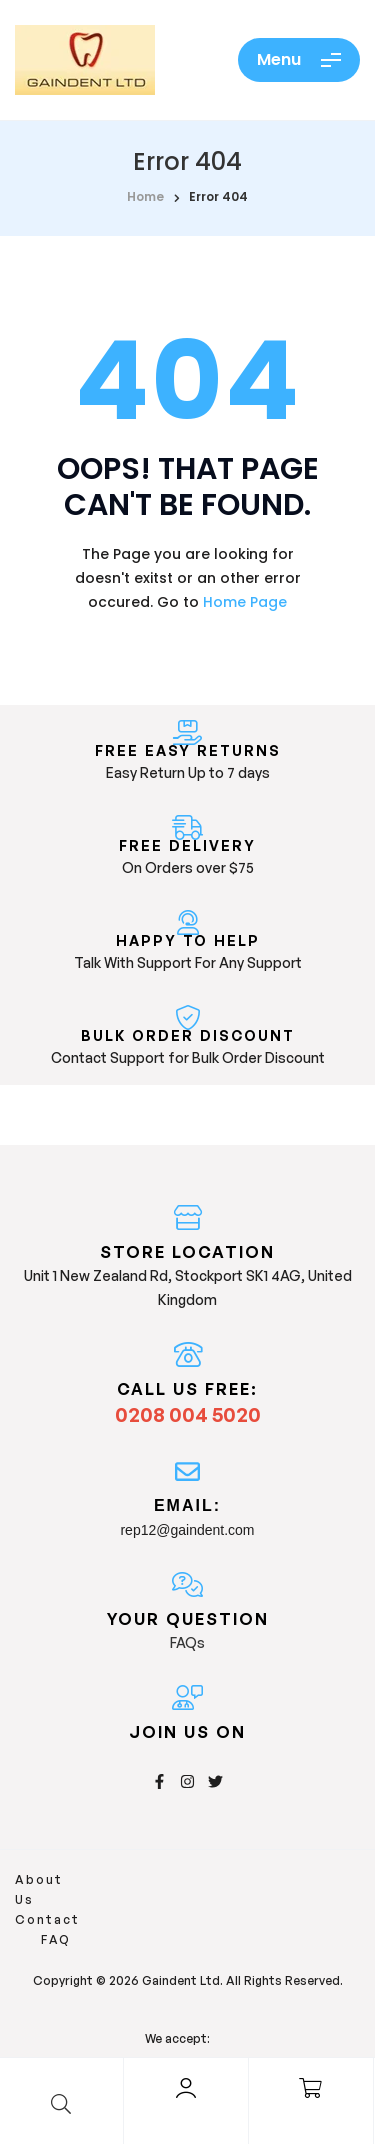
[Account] (186, 2088)
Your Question (188, 1619)
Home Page (245, 602)
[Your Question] (187, 1584)
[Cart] (311, 2088)
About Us (51, 1879)
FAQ (200, 1879)
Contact (136, 1879)
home (145, 196)
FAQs (187, 1642)
